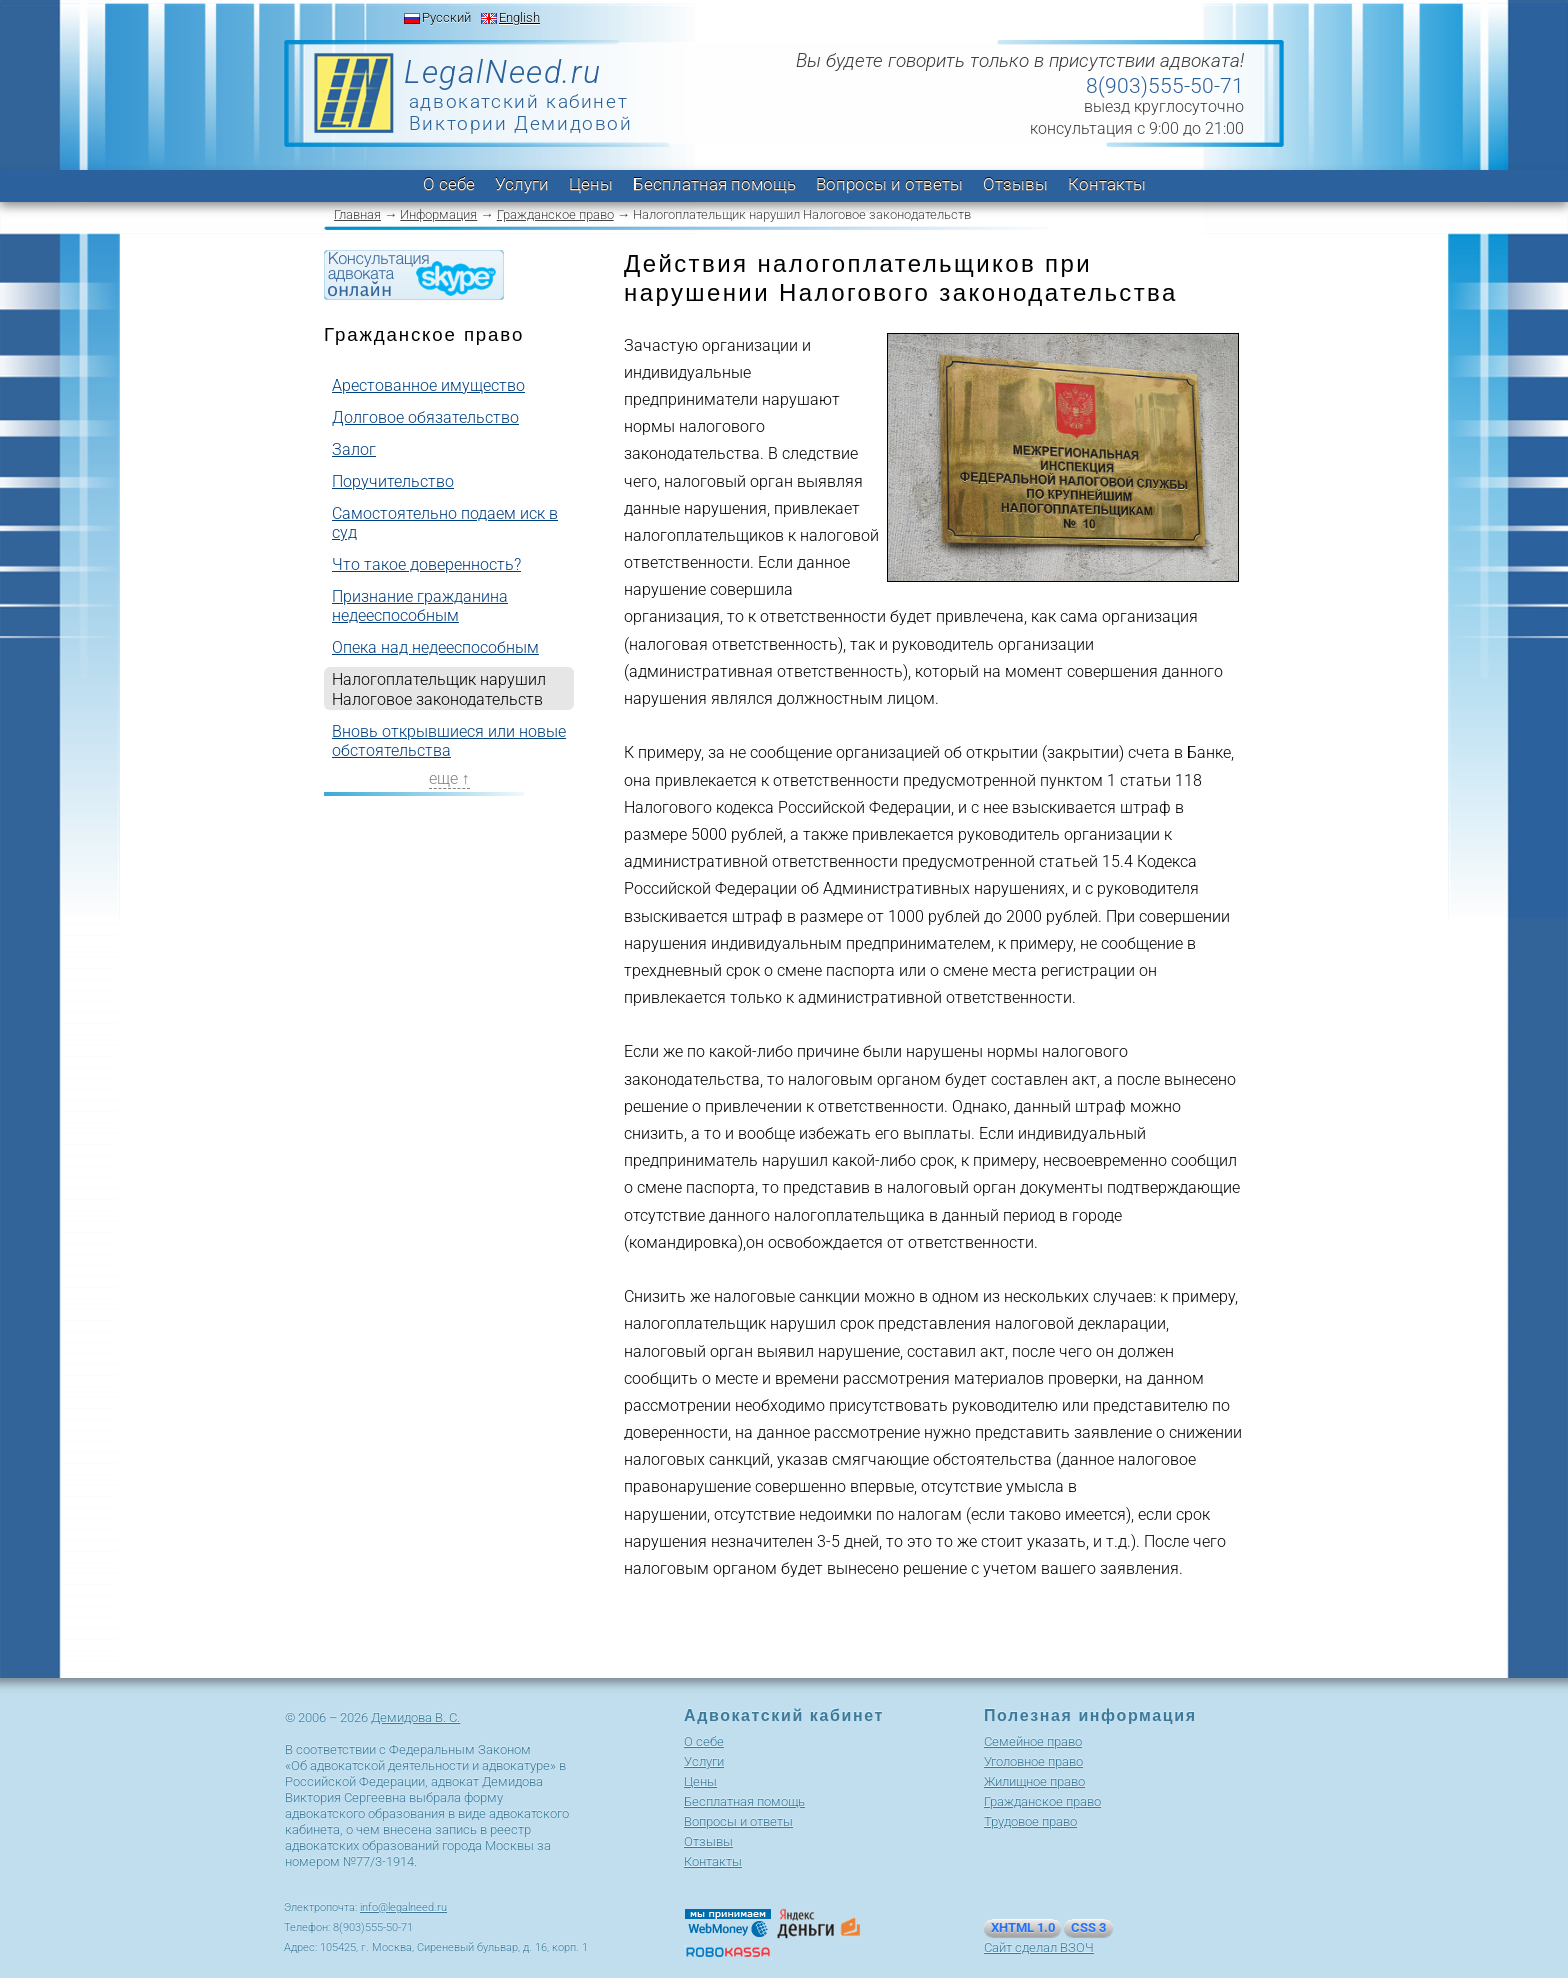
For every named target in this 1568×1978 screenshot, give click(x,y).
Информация (438, 214)
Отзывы (1015, 184)
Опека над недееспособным (435, 647)
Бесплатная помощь (714, 184)
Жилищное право (1034, 1781)
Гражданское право (555, 214)
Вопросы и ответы (889, 184)
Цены (591, 184)
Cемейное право (1033, 1741)
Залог (354, 449)
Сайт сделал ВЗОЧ (1039, 1947)
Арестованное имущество (428, 385)
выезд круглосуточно (1164, 106)
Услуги (522, 184)
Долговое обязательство (425, 417)
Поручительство (393, 481)
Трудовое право (1030, 1821)
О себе (449, 184)
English (519, 17)
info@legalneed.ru (403, 1907)
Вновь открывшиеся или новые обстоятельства (449, 741)
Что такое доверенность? (426, 564)
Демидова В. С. (415, 1717)
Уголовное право (1033, 1761)
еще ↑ (449, 778)
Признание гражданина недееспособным (420, 606)
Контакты (1107, 184)
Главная (357, 214)
